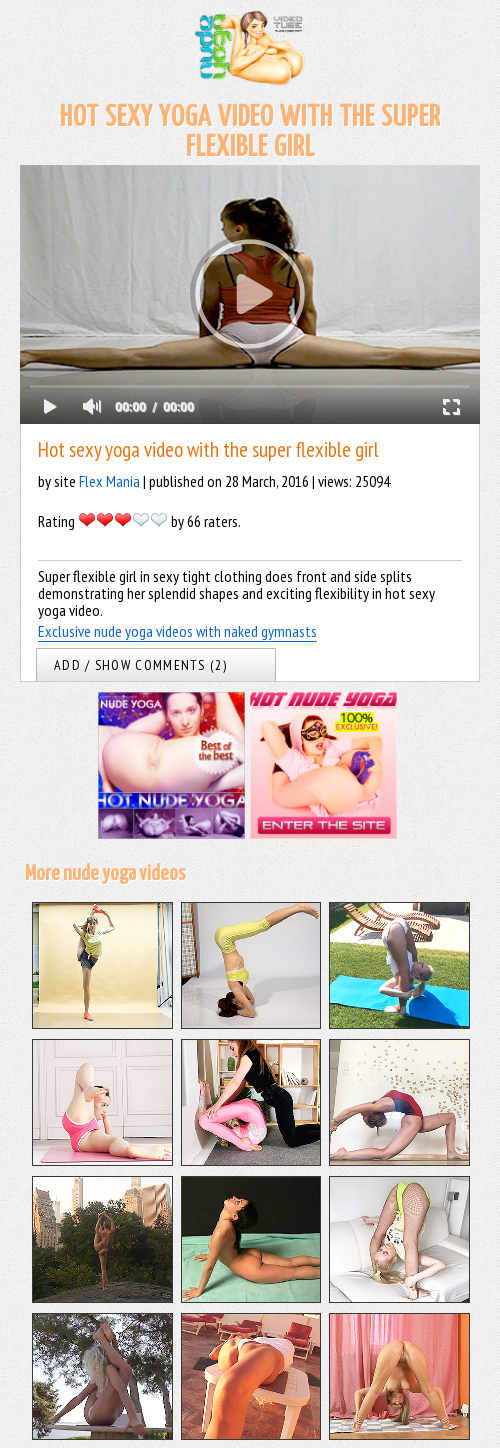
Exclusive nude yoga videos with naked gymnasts (177, 631)
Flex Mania (109, 481)
